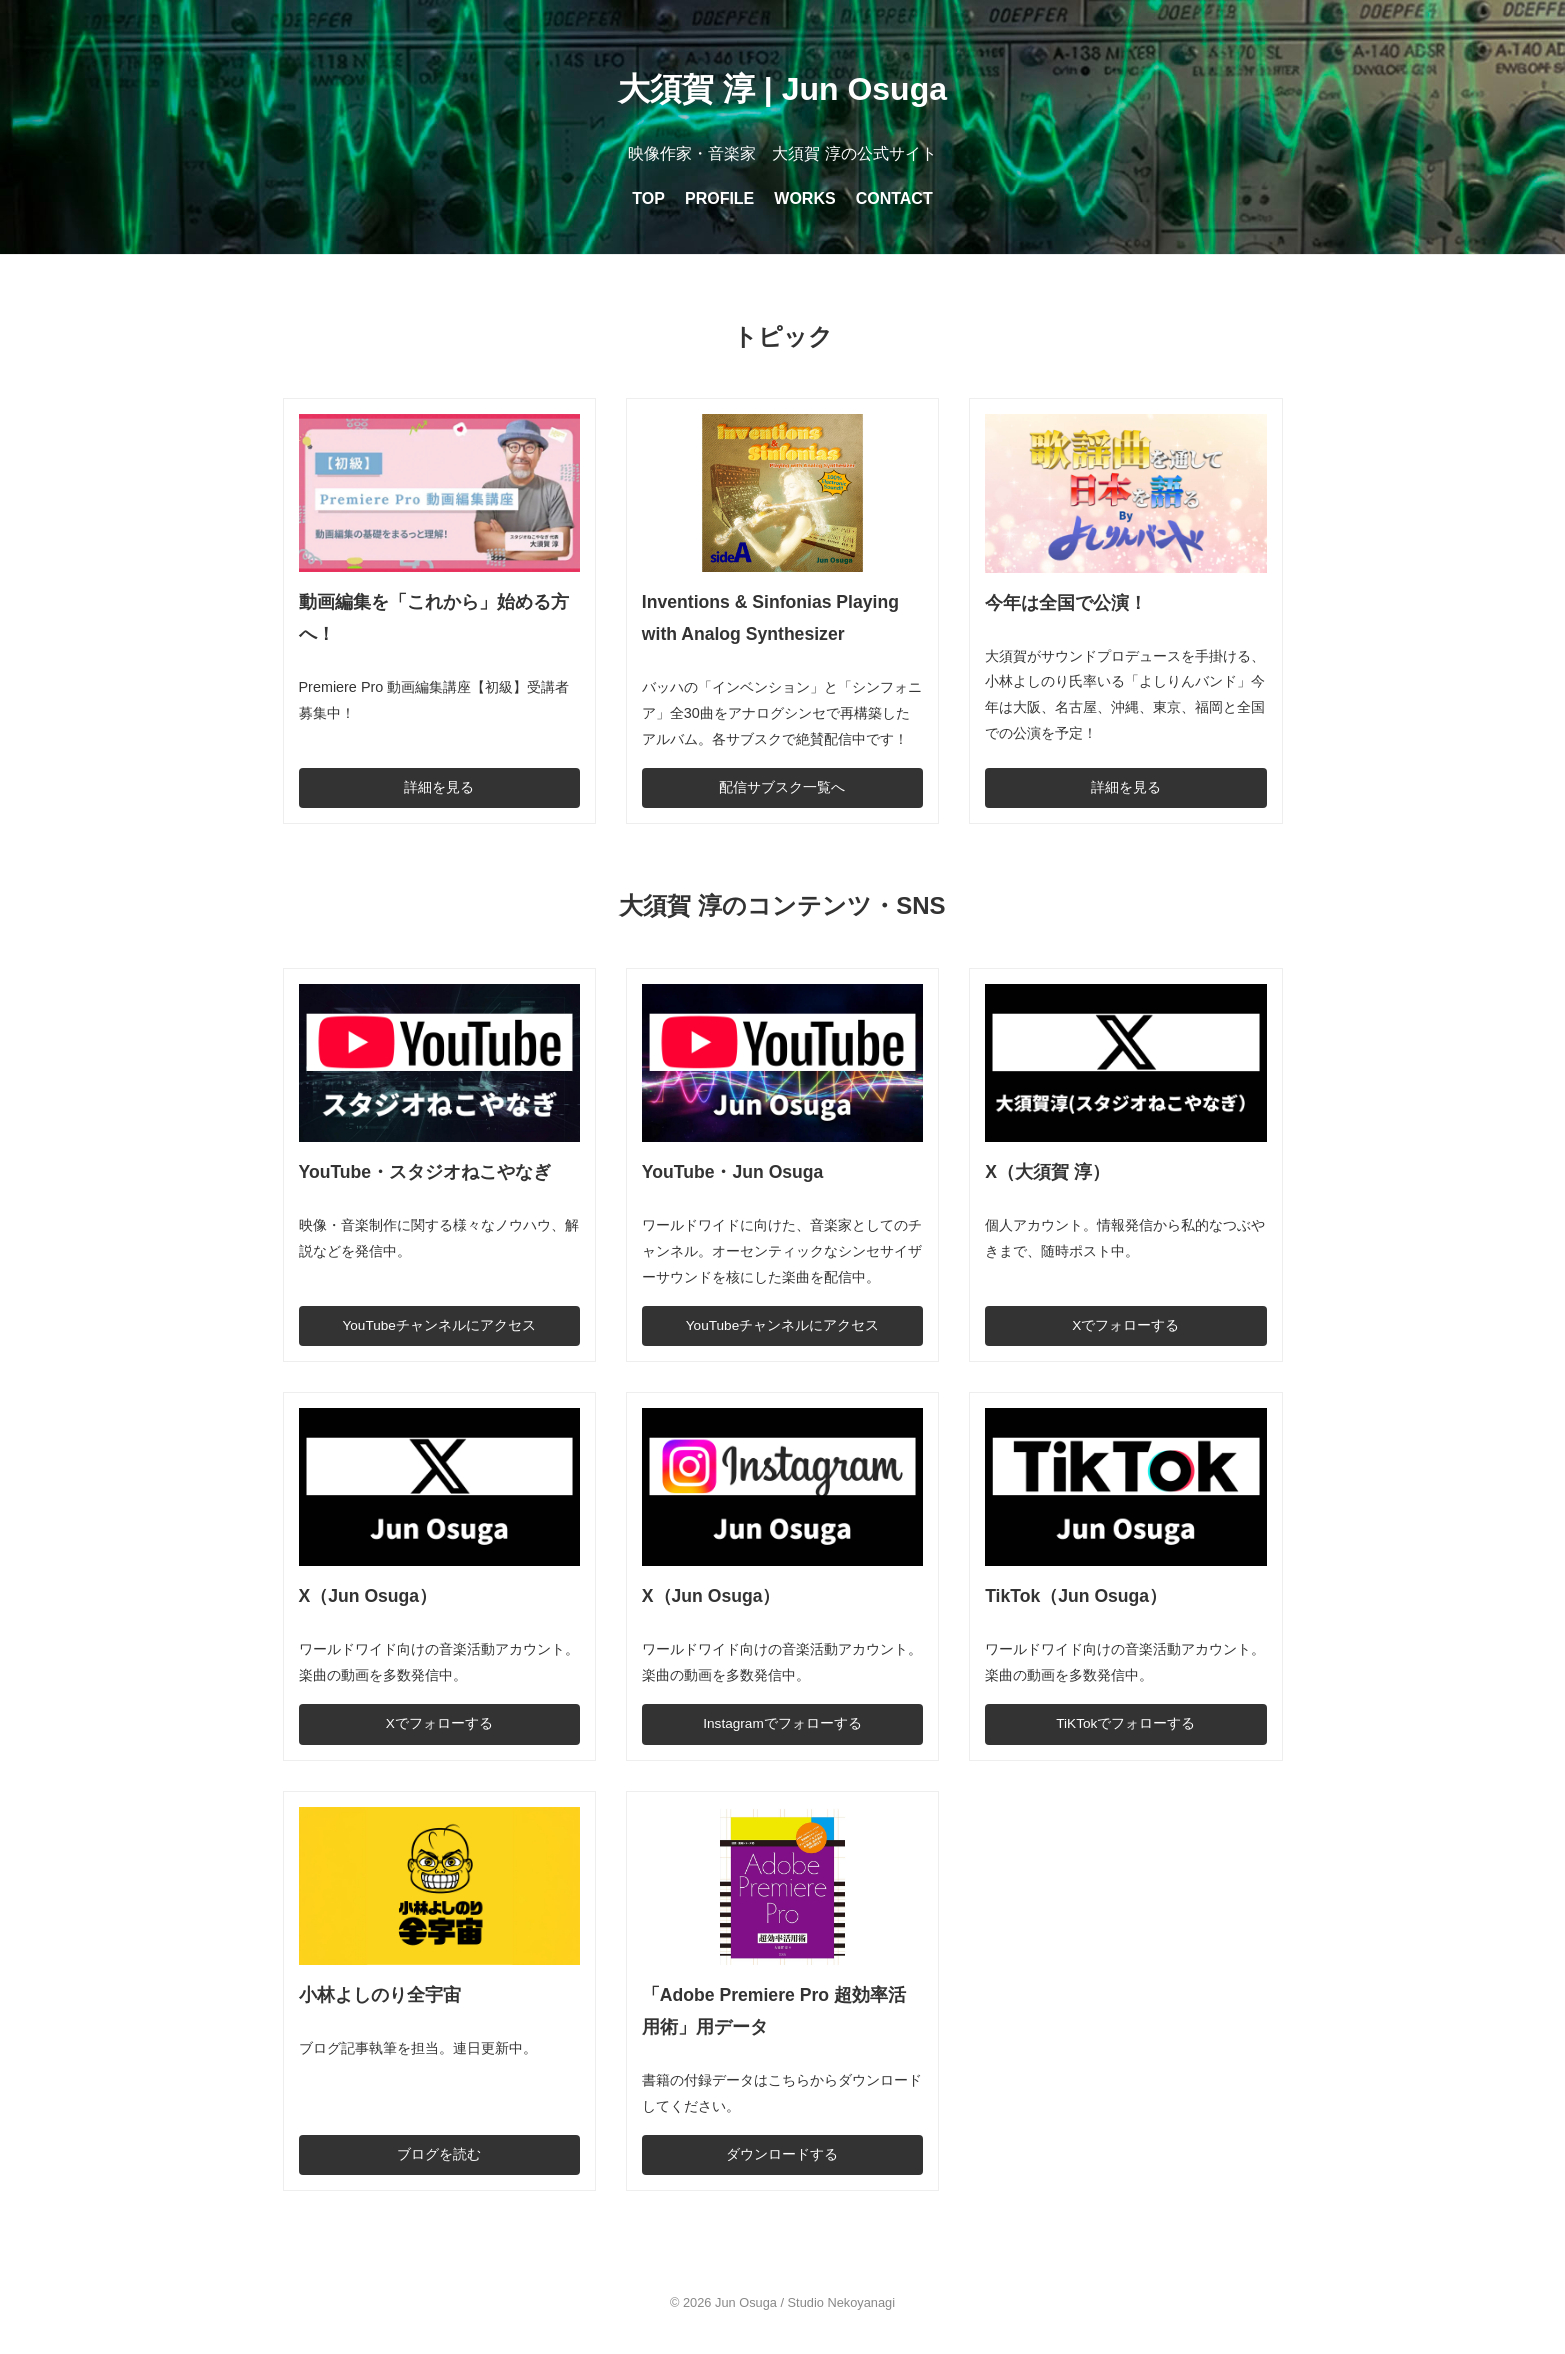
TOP (648, 198)
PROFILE (719, 198)
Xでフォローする (1125, 1325)
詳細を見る (439, 787)
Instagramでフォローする (782, 1723)
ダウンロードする (782, 2154)
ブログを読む (439, 2154)
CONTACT (894, 198)
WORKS (804, 198)
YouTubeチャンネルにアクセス (438, 1325)
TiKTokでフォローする (1125, 1723)
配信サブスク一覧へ (782, 787)
